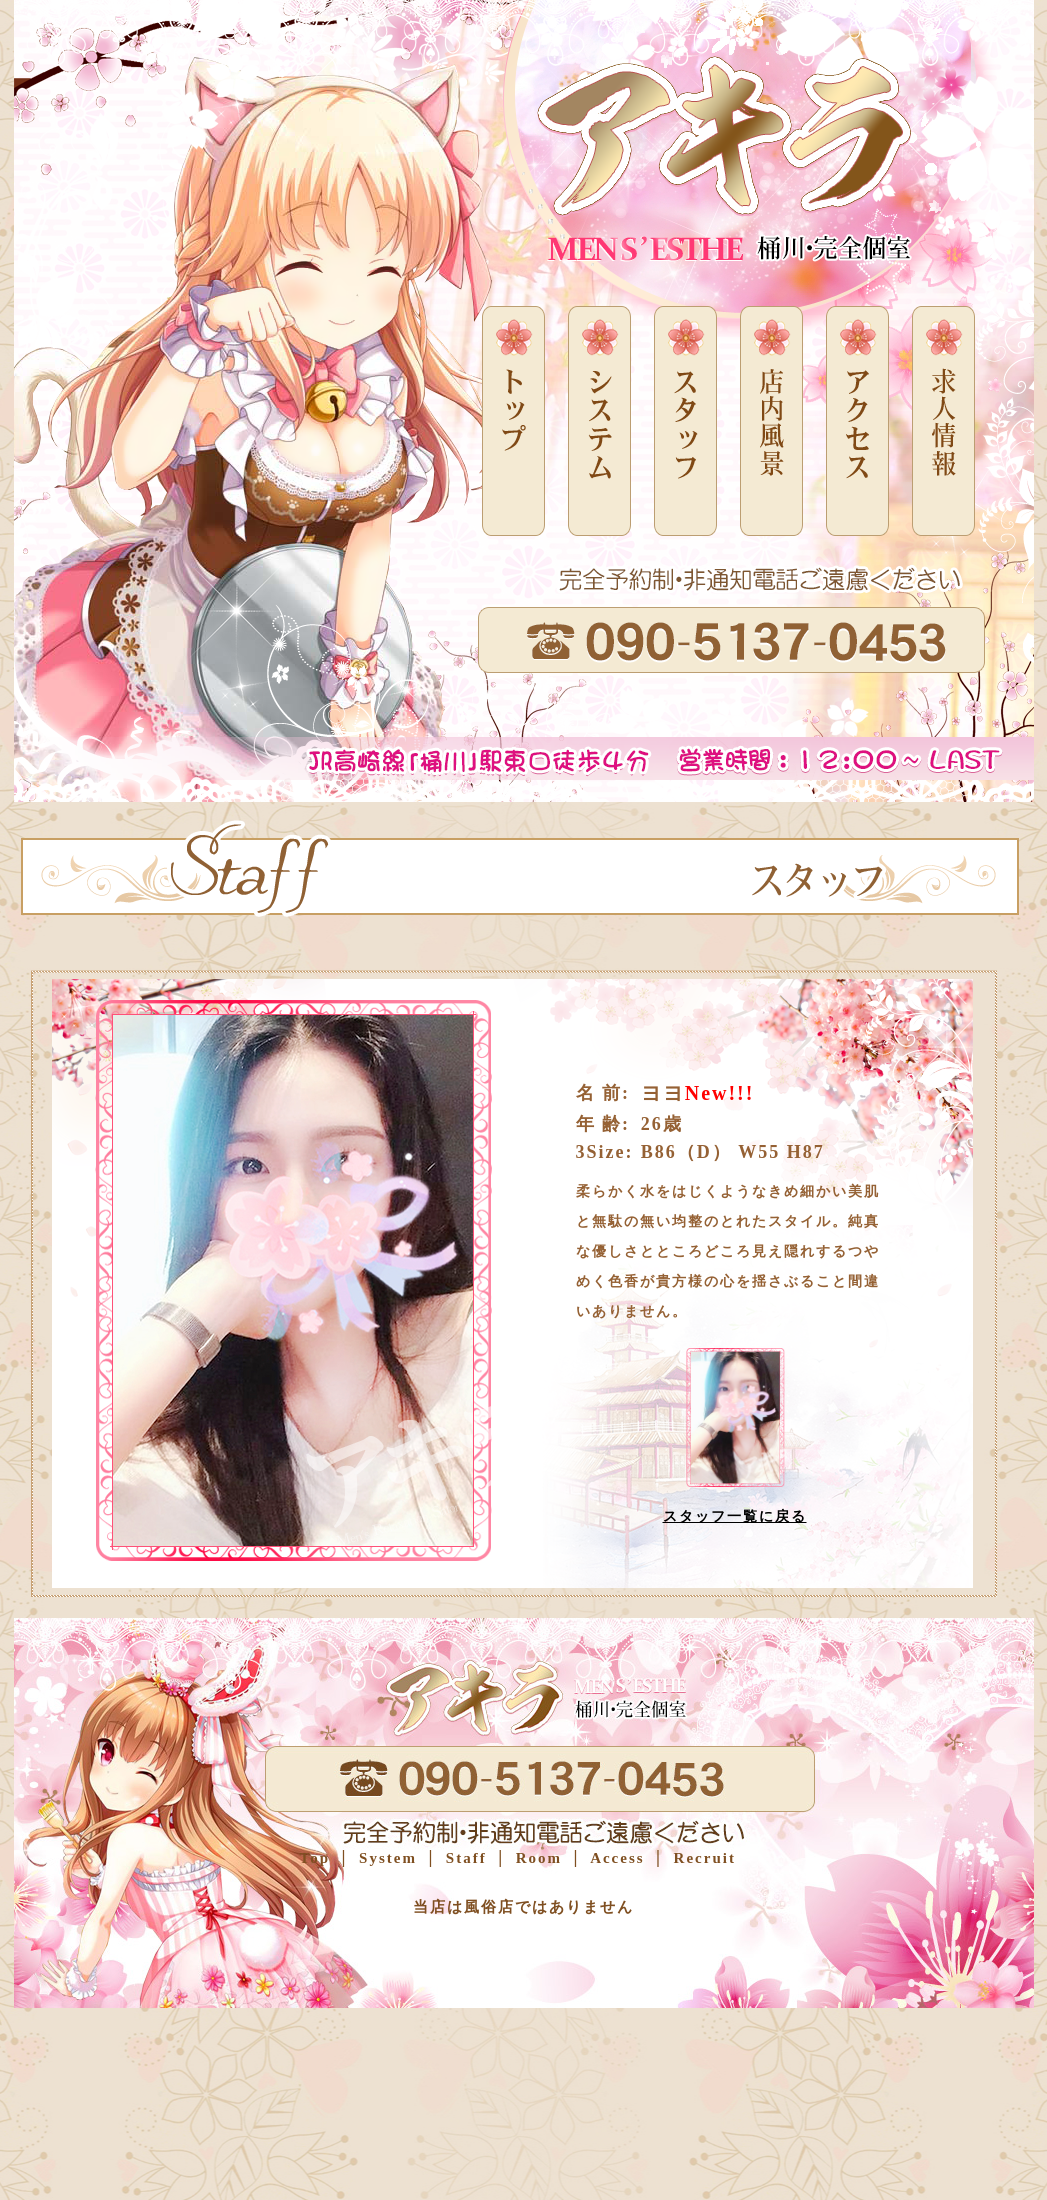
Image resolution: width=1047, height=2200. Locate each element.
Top (315, 1858)
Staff (463, 1858)
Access (614, 1858)
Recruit (702, 1858)
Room (536, 1858)
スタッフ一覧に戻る (735, 1516)
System (385, 1858)
